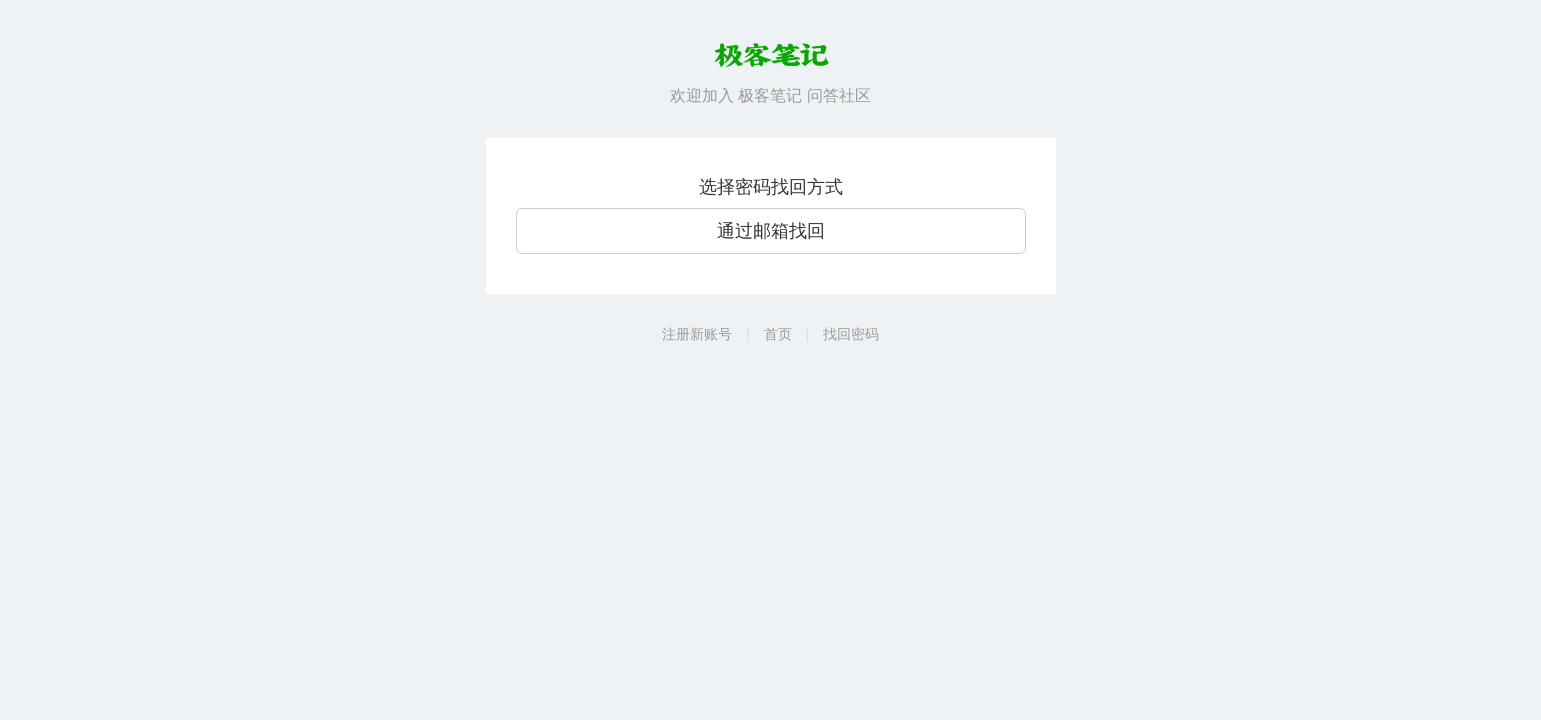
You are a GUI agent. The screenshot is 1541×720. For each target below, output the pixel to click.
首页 (778, 334)
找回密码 (851, 334)
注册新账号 (697, 334)
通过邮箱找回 (771, 231)
